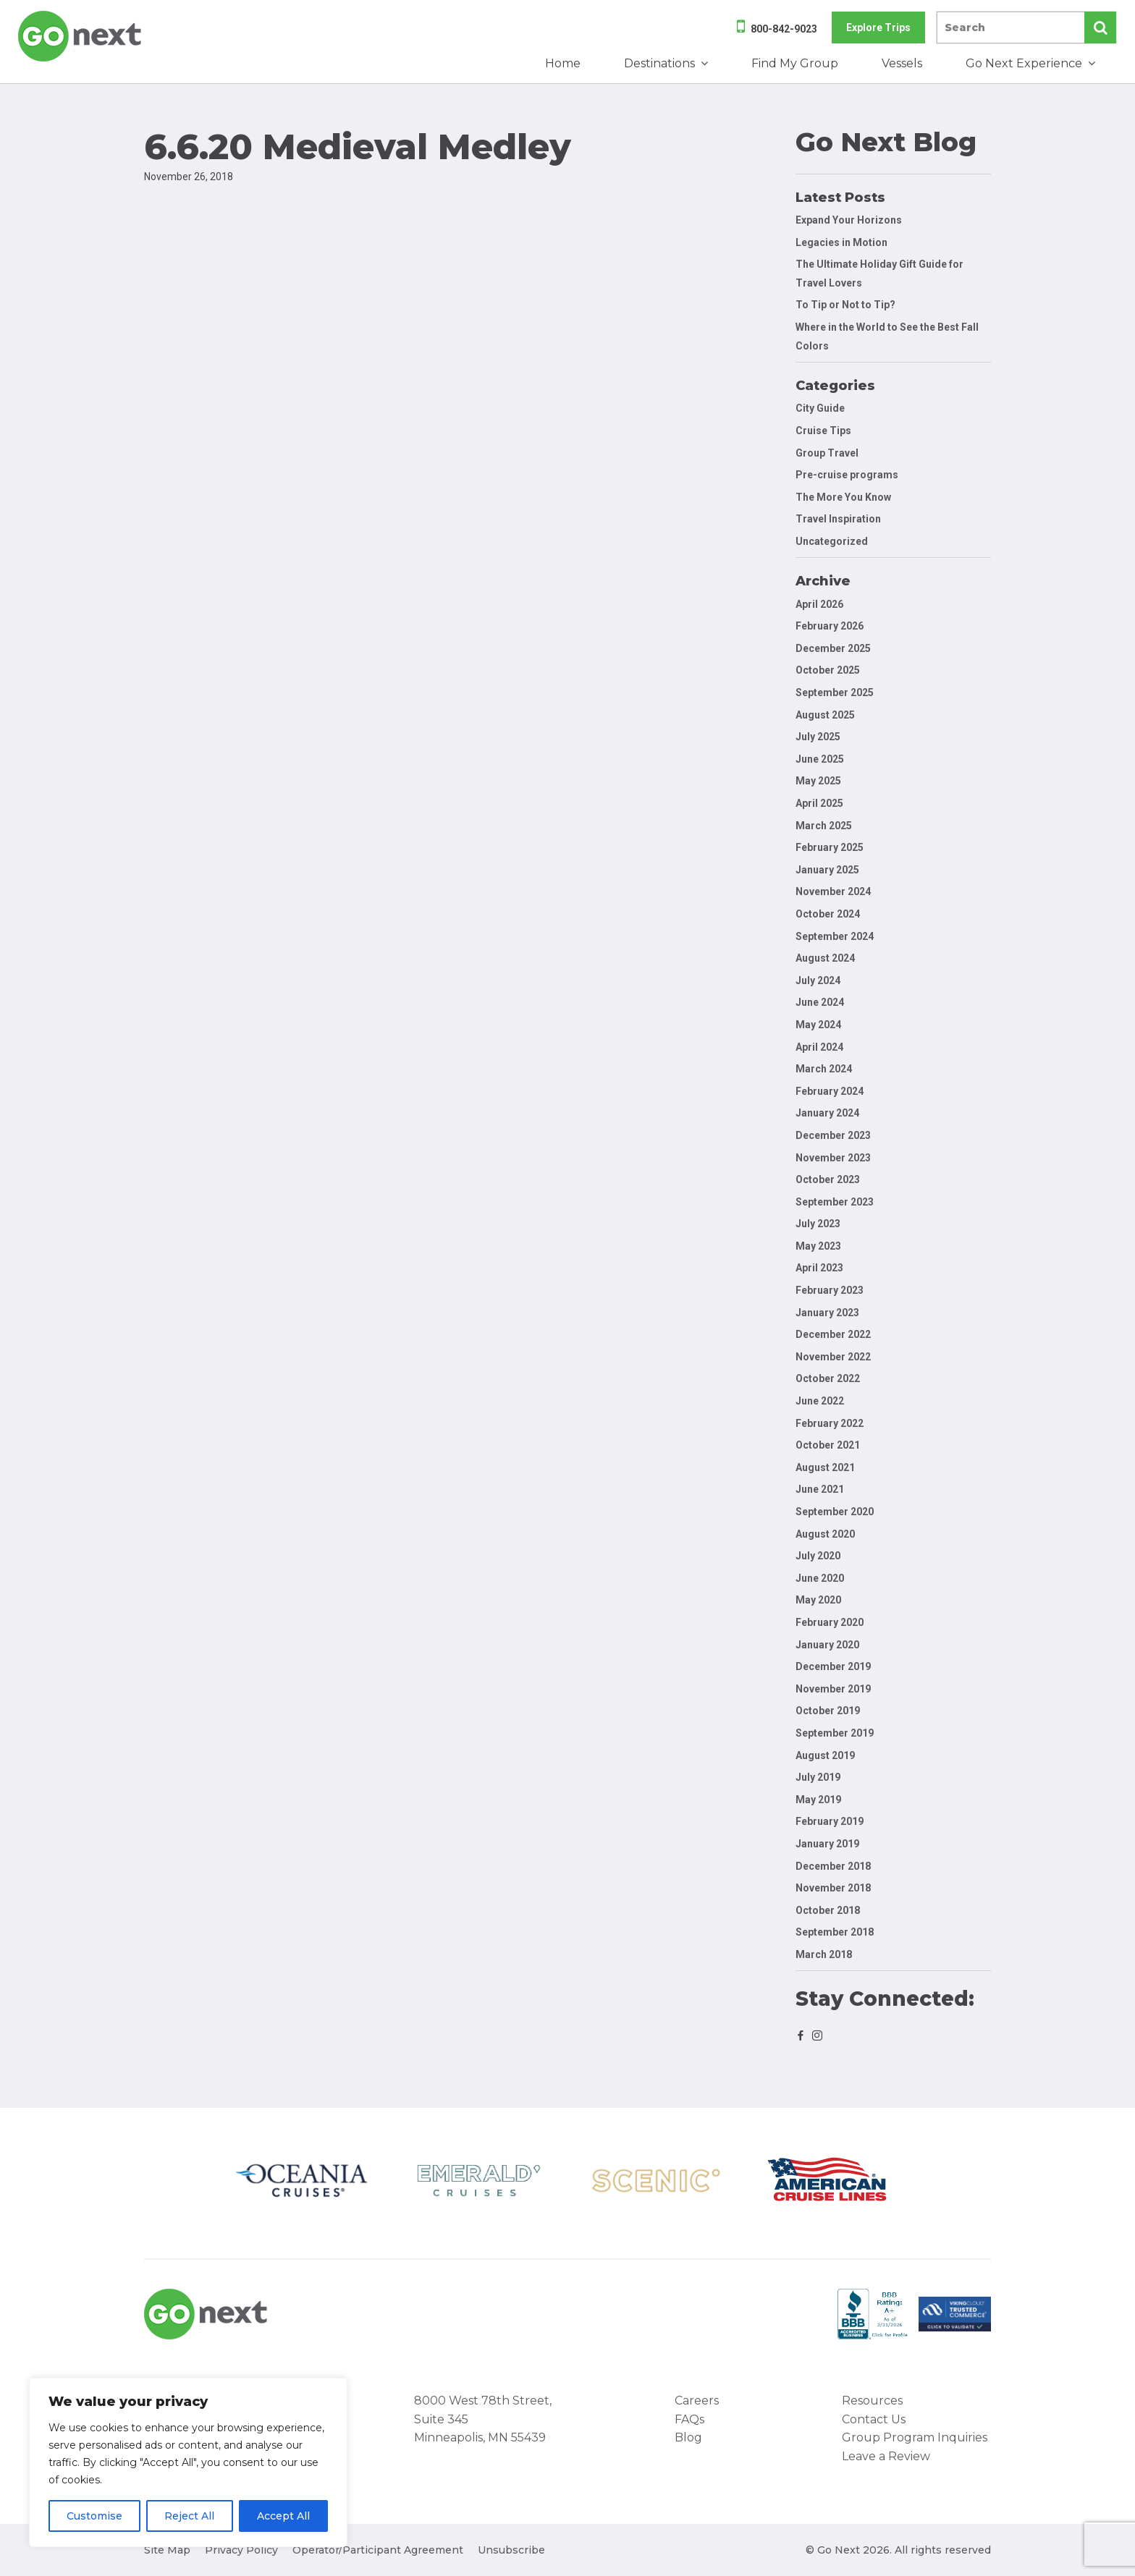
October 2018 (828, 1910)
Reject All (189, 2515)
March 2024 (824, 1069)
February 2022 (830, 1423)
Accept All (283, 2515)
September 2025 (835, 692)
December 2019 (833, 1666)
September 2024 (835, 936)
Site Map (167, 2549)
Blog (688, 2437)
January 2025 (827, 870)
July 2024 (818, 980)
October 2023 (828, 1179)
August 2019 (825, 1755)
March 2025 (824, 825)
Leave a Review (886, 2456)
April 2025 (819, 803)
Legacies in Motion (841, 242)
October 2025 (828, 670)
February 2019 (830, 1821)
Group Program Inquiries (914, 2437)
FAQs (689, 2419)
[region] (188, 2462)
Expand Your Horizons (849, 220)
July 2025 (818, 736)
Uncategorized (832, 541)
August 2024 (825, 958)
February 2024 (830, 1091)
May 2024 (818, 1024)
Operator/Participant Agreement (377, 2549)
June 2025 (820, 759)
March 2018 (824, 1954)
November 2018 (833, 1888)
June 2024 (820, 1002)
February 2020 (830, 1622)
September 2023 (835, 1202)
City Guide (820, 408)
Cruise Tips (823, 430)
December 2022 (833, 1334)
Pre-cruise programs (847, 474)
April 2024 (819, 1047)
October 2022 (828, 1378)
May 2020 (818, 1600)
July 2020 (818, 1556)
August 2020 (825, 1534)
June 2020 (820, 1578)
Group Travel (827, 453)
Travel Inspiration (838, 519)
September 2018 (835, 1932)
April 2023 (819, 1268)
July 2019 (818, 1777)
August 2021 (825, 1467)
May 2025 (818, 781)
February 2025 (830, 847)
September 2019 (835, 1733)
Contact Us (874, 2419)
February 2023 (830, 1290)
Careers (697, 2400)
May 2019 (818, 1799)
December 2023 (833, 1135)
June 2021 (820, 1489)
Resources (872, 2400)
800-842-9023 (784, 29)
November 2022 (833, 1357)
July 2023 (818, 1223)
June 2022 (820, 1401)
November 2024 (833, 891)
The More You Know (843, 497)
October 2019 (828, 1710)
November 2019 (833, 1689)
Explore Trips (878, 27)
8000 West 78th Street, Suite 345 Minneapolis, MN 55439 (483, 2419)
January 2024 (827, 1113)
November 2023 (833, 1158)
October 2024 (828, 914)
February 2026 (830, 626)
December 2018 (833, 1866)
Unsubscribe (511, 2549)
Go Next (80, 36)
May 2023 (818, 1246)
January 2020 (827, 1645)
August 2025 (825, 715)
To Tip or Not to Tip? (847, 304)
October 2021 (828, 1445)
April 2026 (819, 604)
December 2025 (833, 648)
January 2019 (827, 1844)
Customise (94, 2515)
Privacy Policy (241, 2549)
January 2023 (827, 1312)
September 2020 (835, 1511)
